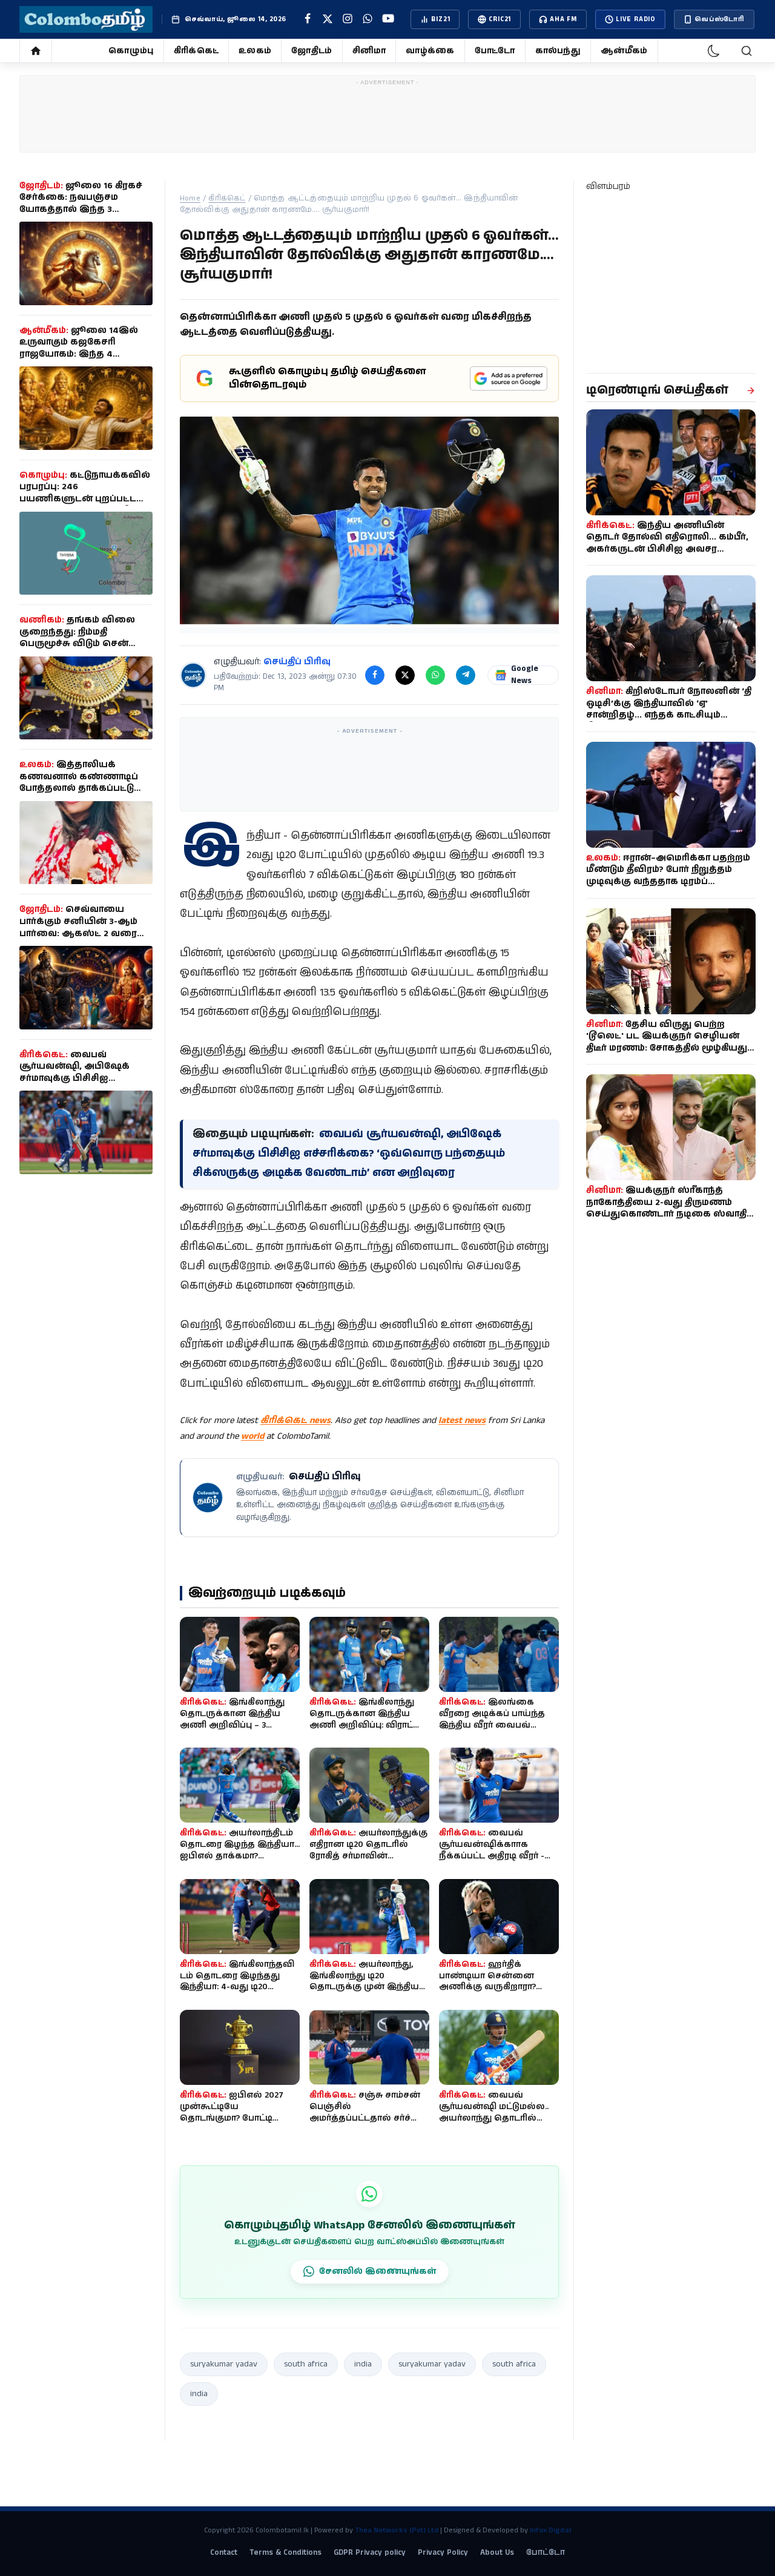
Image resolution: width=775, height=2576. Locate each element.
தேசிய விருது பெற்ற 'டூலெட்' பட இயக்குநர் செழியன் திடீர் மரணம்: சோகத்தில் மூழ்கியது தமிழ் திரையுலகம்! (666, 1042)
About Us (497, 2552)
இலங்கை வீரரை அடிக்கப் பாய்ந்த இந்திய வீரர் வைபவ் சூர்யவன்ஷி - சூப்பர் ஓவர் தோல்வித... (498, 1725)
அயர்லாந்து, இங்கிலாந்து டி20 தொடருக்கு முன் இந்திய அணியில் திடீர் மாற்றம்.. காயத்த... (364, 1987)
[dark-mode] (714, 51)
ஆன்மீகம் (624, 51)
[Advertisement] (387, 117)
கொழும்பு (130, 51)
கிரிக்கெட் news (295, 1420)
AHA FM (558, 19)
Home (190, 198)
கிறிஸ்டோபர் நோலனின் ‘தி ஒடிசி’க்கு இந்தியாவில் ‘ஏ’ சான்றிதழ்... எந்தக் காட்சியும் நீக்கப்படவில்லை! (668, 709)
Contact (223, 2552)
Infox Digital (550, 2530)
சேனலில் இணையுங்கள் (369, 2271)
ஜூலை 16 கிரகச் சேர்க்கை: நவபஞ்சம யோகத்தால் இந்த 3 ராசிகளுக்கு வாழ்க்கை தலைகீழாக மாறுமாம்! (80, 209)
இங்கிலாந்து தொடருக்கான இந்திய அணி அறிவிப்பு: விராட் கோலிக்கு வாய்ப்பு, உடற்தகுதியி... (361, 1725)
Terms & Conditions (285, 2552)
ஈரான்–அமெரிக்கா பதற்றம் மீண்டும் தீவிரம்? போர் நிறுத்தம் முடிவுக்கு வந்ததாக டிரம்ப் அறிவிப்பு (668, 876)
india (363, 2364)
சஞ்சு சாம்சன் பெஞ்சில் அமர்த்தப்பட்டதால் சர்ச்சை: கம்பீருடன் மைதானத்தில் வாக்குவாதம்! (369, 2118)
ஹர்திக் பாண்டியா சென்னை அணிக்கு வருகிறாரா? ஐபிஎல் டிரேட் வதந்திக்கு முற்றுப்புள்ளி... (493, 1987)
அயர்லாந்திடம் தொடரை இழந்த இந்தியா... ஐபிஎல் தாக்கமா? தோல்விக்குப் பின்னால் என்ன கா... (240, 1856)
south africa (306, 2364)
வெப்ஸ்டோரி (714, 19)
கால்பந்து (558, 51)
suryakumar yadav (223, 2364)
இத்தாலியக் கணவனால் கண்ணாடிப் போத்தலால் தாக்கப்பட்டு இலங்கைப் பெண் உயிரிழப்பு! (78, 788)
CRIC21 (494, 19)
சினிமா (369, 51)
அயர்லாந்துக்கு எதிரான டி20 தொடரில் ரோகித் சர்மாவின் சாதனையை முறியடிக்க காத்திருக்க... (368, 1856)
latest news (462, 1420)
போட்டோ (495, 51)
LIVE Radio (630, 19)
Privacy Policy (443, 2552)
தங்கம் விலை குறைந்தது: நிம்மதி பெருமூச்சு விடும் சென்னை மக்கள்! (85, 638)
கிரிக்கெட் (196, 51)
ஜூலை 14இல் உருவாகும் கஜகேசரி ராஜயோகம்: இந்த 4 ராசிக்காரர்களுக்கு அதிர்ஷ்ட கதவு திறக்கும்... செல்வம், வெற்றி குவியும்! (86, 360)
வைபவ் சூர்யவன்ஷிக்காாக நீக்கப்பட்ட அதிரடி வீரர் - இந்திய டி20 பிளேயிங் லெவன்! (491, 1856)
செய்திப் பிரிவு (297, 662)
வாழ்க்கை (430, 51)
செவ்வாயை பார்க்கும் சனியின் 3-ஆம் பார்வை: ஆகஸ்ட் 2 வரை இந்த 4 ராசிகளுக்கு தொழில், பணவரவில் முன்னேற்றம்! (78, 939)
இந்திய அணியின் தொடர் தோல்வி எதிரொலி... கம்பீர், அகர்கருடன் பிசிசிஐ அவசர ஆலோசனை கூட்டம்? (667, 543)
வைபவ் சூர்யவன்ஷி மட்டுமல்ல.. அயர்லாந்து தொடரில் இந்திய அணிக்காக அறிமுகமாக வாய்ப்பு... (494, 2118)
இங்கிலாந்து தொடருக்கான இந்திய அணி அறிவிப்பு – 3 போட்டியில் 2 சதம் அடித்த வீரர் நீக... (237, 1725)
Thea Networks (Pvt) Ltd (396, 2530)
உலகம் (255, 51)
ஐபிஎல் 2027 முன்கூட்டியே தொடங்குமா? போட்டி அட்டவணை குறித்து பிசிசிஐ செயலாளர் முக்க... (239, 2118)
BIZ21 (435, 19)
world (252, 1436)
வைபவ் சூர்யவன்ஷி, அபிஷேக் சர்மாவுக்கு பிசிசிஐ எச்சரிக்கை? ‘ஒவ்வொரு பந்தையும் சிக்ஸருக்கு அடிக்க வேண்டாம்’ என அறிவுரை (348, 1153)
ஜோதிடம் (311, 51)
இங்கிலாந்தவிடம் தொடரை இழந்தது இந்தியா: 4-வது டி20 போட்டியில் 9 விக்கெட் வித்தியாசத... (237, 1987)
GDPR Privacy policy (370, 2552)
